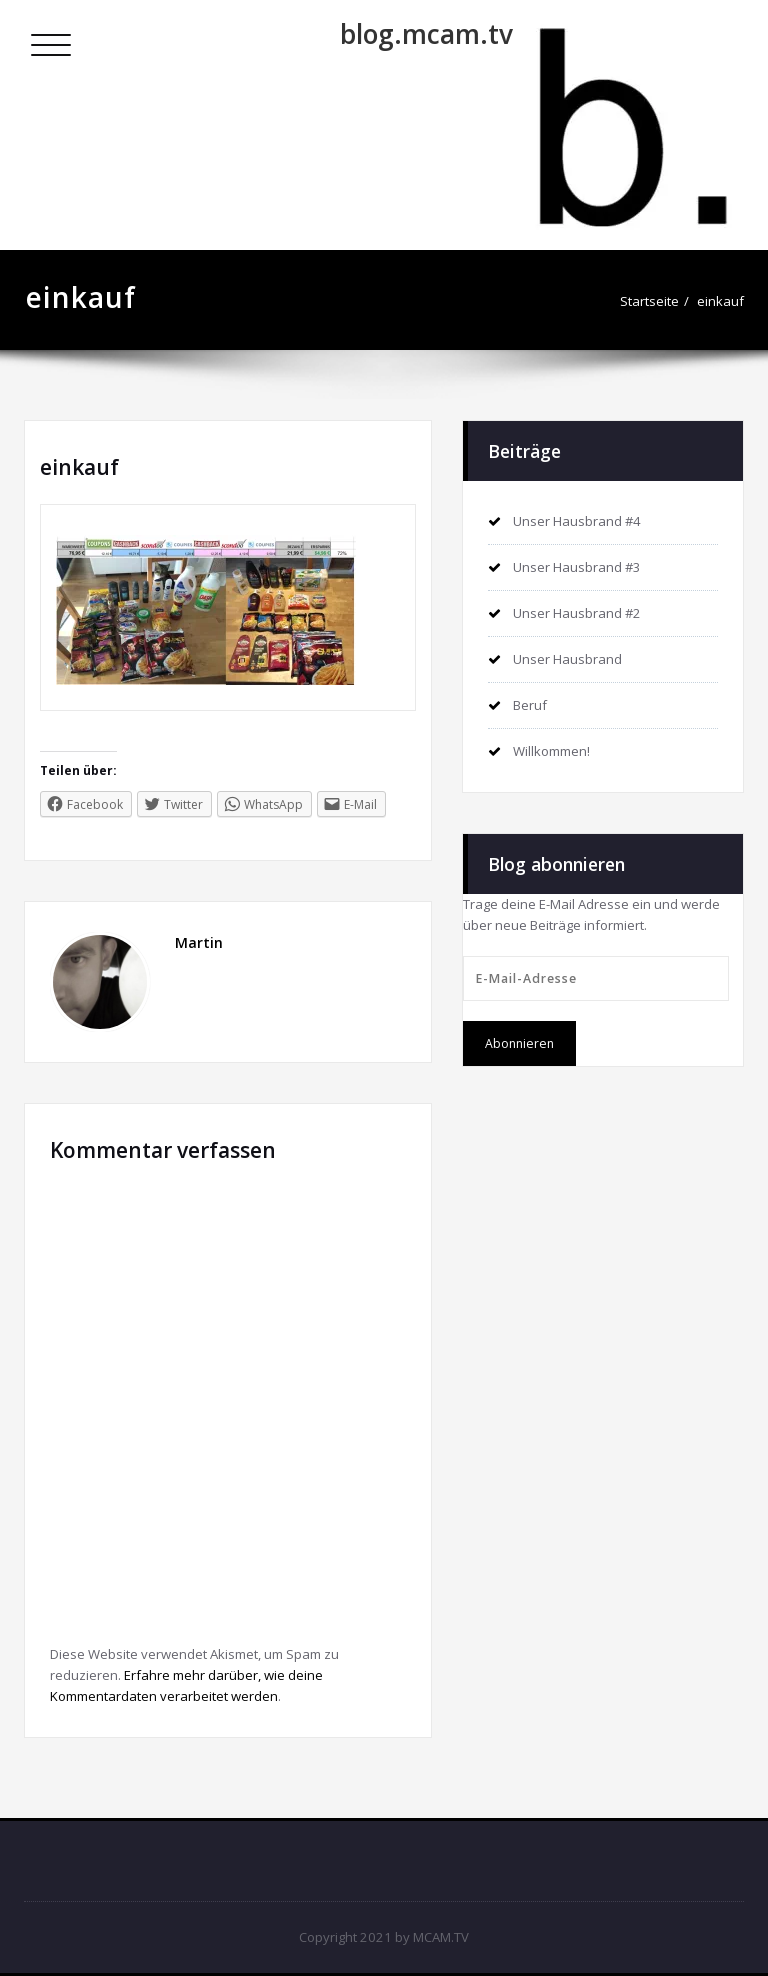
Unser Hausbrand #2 (577, 613)
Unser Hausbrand (567, 659)
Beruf (530, 705)
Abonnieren (519, 1043)
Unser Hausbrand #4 (577, 521)
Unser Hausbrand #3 (577, 567)
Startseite (649, 301)
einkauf (720, 301)
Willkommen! (551, 751)
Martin (199, 942)
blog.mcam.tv (426, 34)
